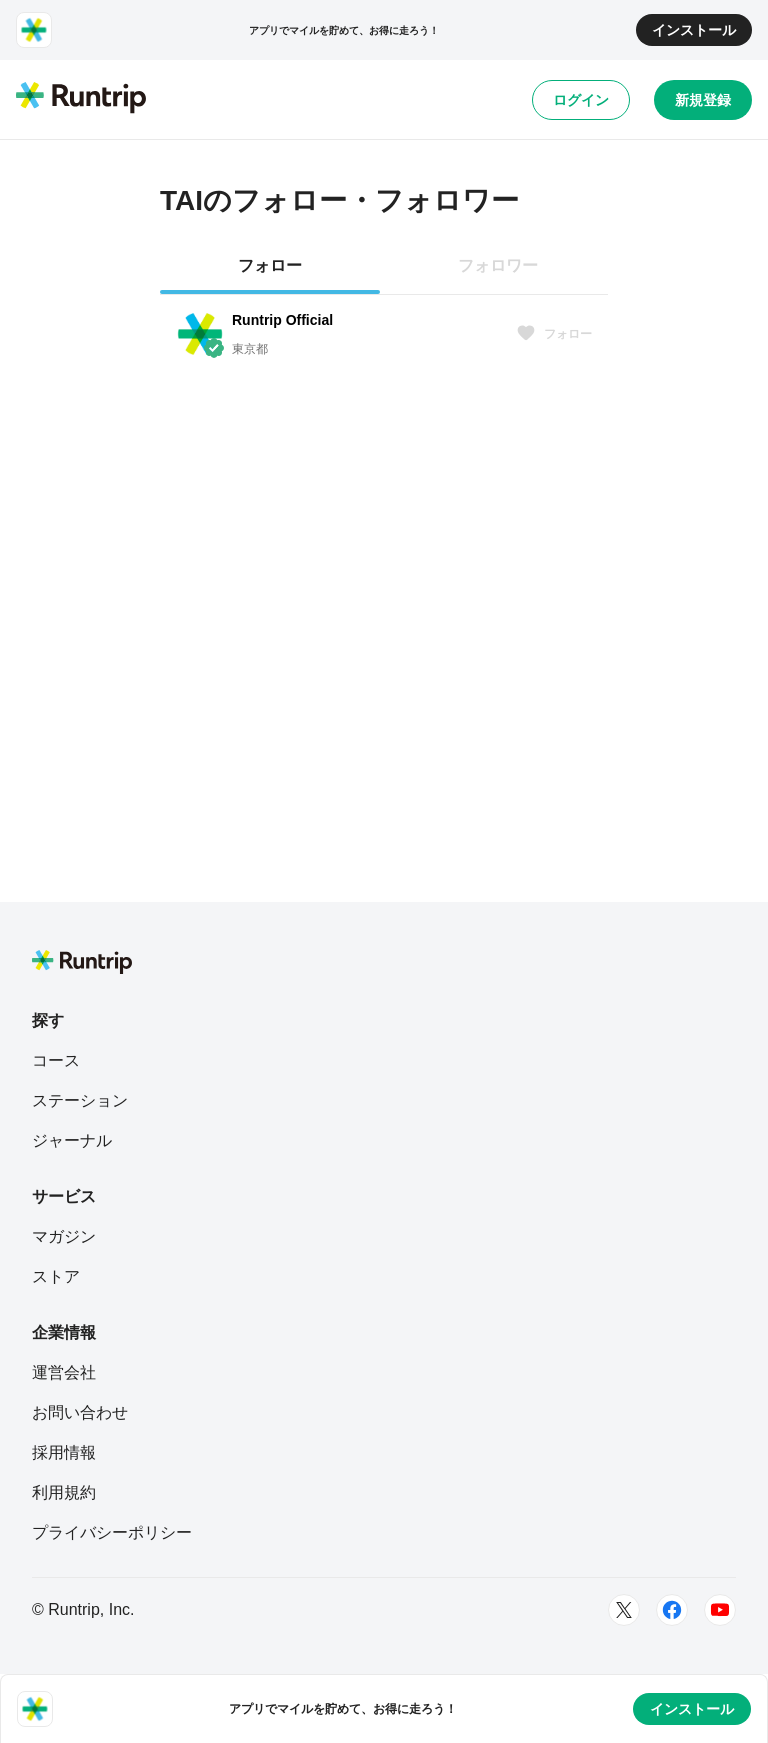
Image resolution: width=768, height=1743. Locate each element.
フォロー (554, 334)
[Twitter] (624, 1610)
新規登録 (703, 100)
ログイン (581, 100)
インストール (694, 30)
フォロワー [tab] (498, 265)
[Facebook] (672, 1610)
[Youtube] (720, 1610)
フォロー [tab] (270, 265)
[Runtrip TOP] (81, 99)
